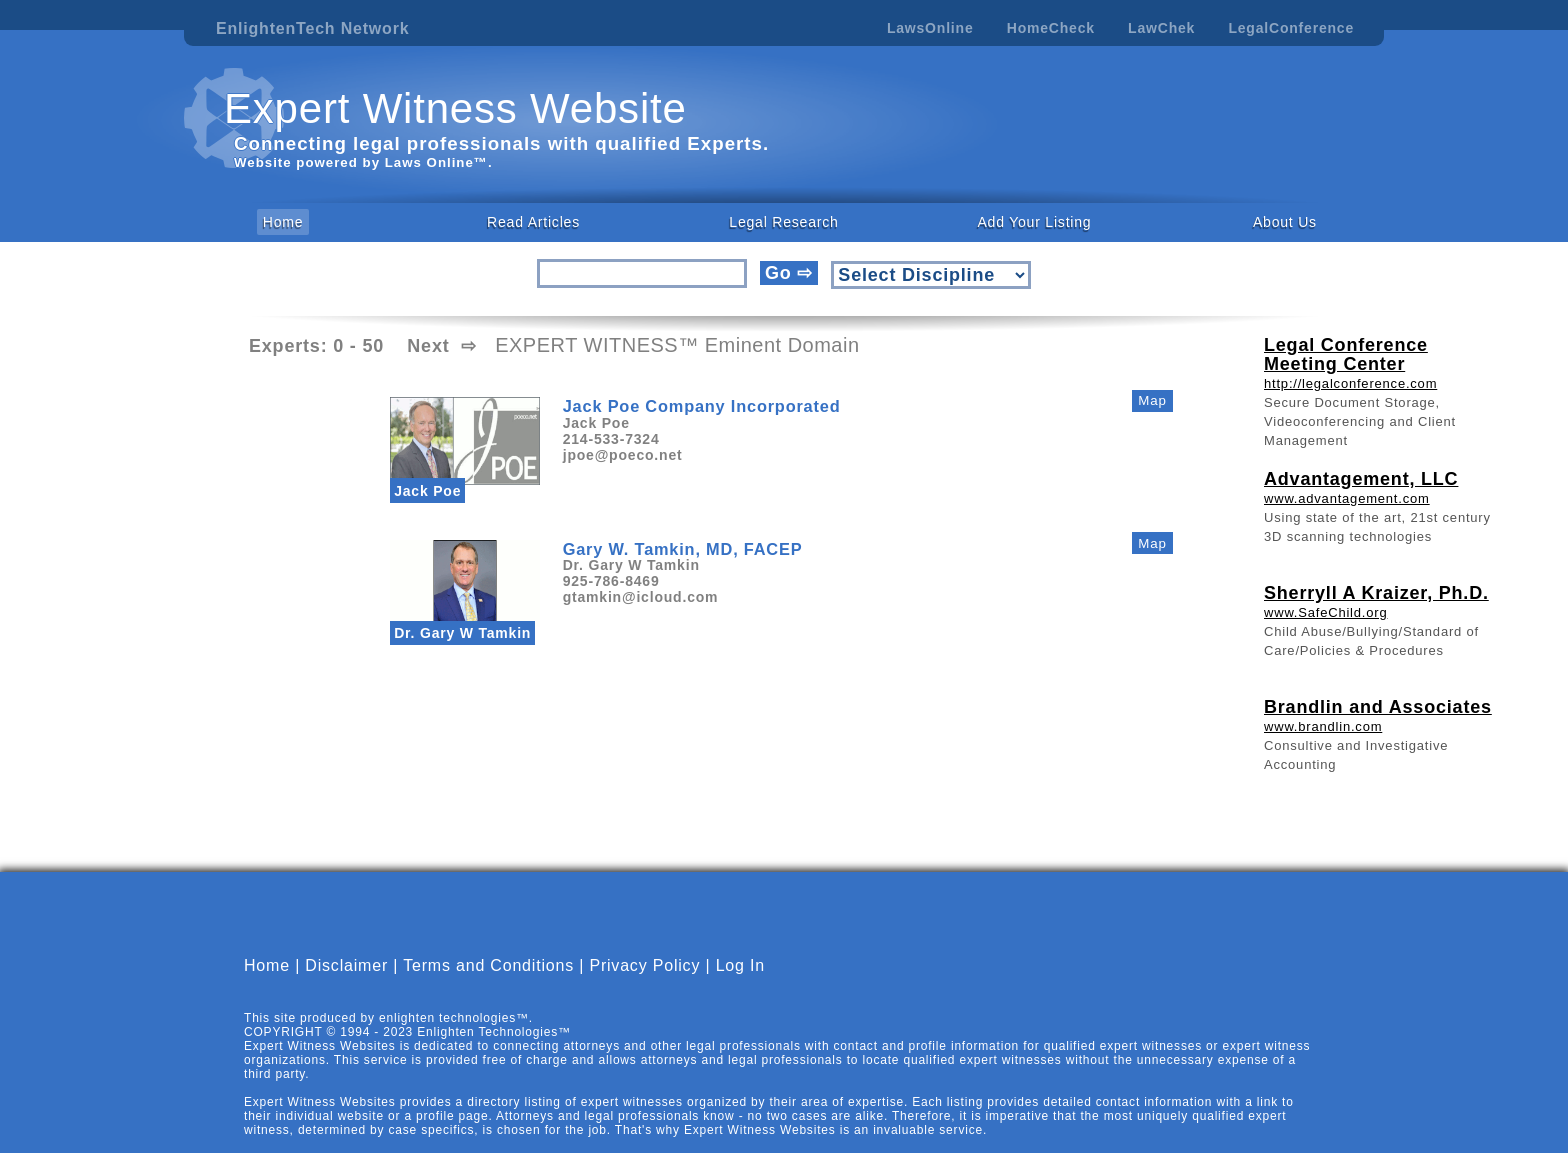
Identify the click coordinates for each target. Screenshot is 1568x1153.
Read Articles (533, 222)
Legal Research (783, 222)
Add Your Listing (1034, 222)
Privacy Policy (644, 982)
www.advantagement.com (1347, 498)
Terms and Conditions (488, 982)
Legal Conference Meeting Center (1346, 354)
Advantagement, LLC (1361, 479)
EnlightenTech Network (312, 28)
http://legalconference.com (1350, 383)
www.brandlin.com (1323, 726)
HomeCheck (1051, 28)
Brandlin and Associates (1378, 707)
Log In (740, 982)
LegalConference (1291, 28)
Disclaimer (346, 982)
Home (283, 222)
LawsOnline (930, 28)
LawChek (1161, 28)
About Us (1285, 222)
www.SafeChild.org (1325, 612)
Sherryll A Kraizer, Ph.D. (1376, 593)
